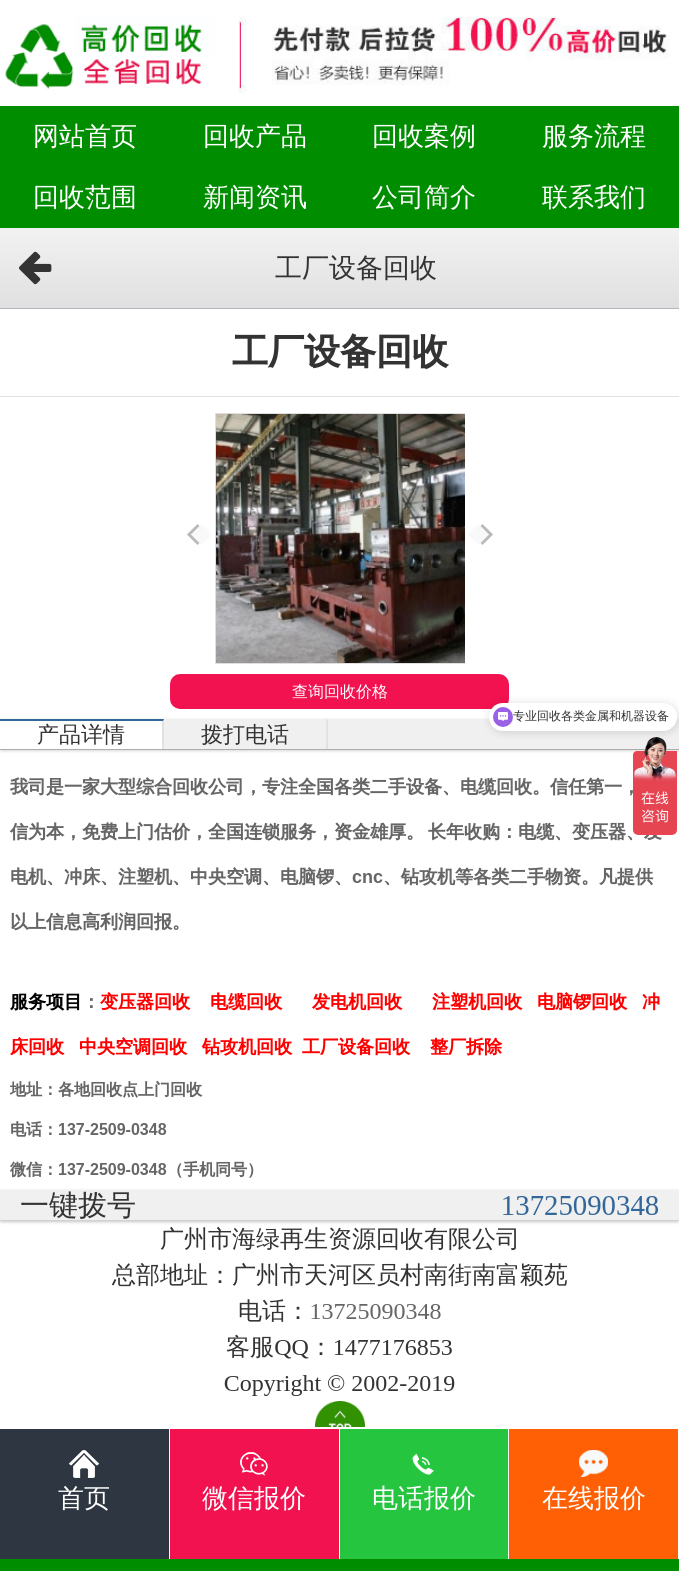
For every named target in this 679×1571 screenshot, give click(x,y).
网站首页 (85, 136)
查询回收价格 (340, 691)
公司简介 (424, 197)
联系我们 (594, 197)
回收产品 (255, 136)
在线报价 (594, 1481)
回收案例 (424, 136)
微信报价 (254, 1481)
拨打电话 (245, 735)
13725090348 (580, 1205)
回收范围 (85, 197)
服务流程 (594, 136)
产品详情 (81, 735)
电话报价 (424, 1481)
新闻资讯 (255, 197)
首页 (84, 1481)
